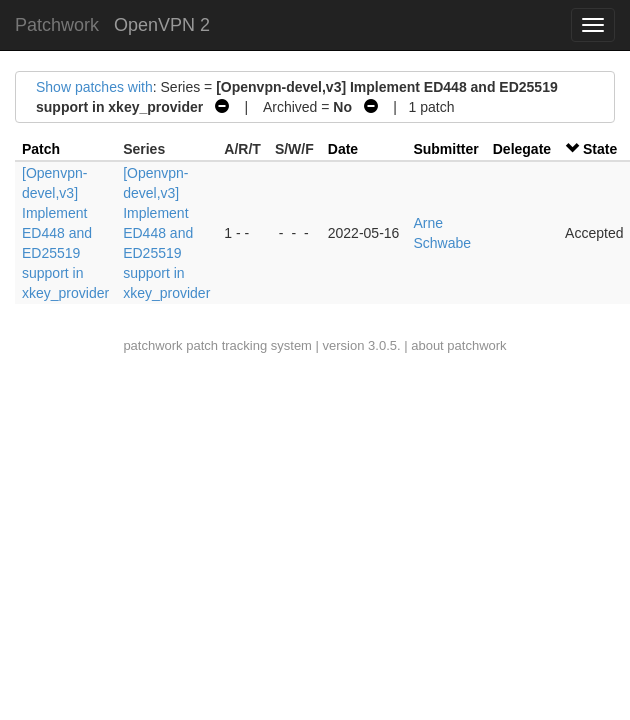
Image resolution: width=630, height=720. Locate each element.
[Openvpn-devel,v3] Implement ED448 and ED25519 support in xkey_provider (65, 233)
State (600, 149)
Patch (41, 149)
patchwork (152, 345)
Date (343, 149)
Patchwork (57, 25)
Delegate (522, 149)
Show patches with (94, 87)
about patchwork (458, 345)
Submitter (445, 149)
